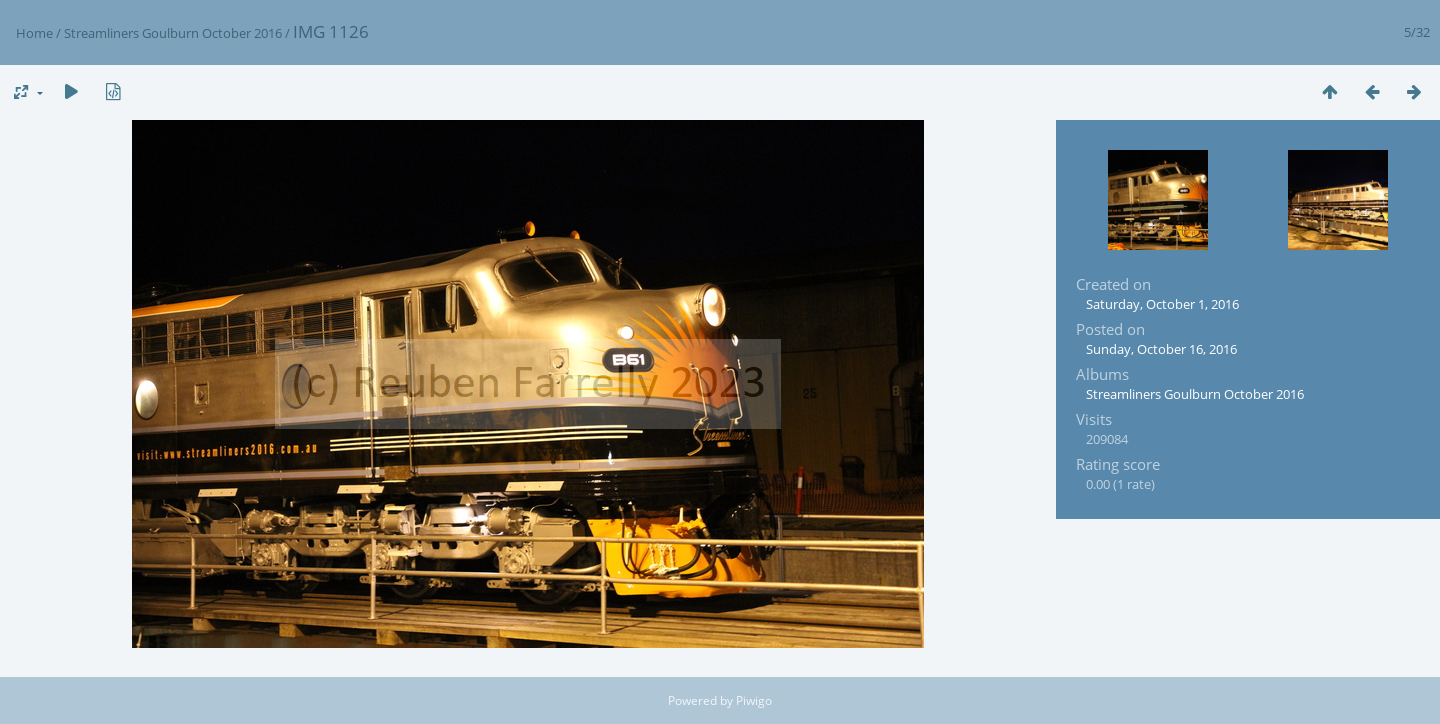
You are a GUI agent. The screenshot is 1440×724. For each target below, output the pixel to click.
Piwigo (754, 700)
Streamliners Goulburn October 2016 (173, 33)
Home (34, 33)
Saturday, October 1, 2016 (1162, 304)
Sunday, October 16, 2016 (1161, 349)
